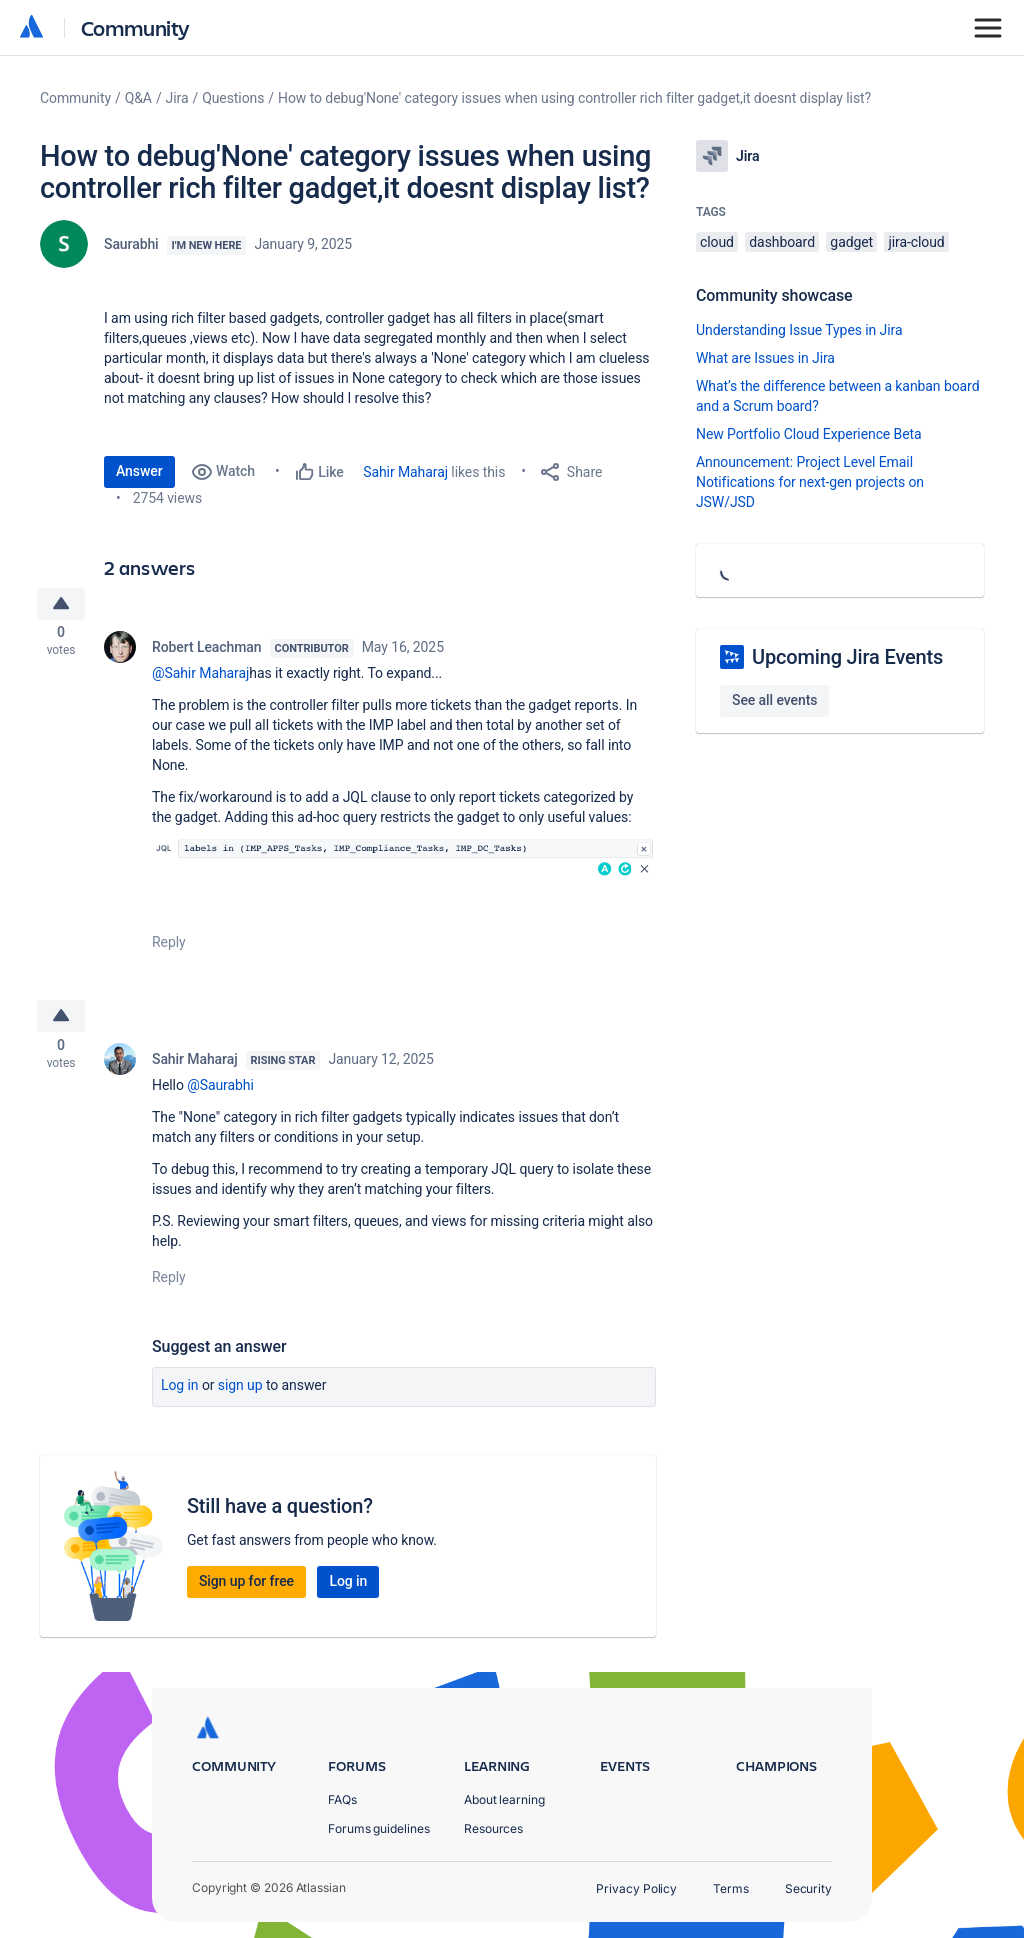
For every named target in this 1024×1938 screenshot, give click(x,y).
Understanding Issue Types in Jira (799, 330)
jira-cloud (916, 242)
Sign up (240, 1396)
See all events (774, 700)
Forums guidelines (379, 1828)
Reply (169, 948)
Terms (731, 1888)
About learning (504, 1799)
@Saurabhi (220, 1096)
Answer (139, 471)
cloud (717, 242)
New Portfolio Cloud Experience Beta (809, 434)
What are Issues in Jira (765, 358)
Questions (233, 98)
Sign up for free (246, 1592)
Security (808, 1888)
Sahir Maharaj (405, 472)
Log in (180, 1396)
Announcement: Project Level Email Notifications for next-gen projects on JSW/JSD (810, 482)
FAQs (342, 1799)
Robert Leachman (207, 652)
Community (135, 27)
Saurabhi (131, 244)
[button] (404, 864)
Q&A (138, 98)
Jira (177, 98)
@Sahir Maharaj (200, 678)
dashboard (782, 242)
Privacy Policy (636, 1888)
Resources (493, 1828)
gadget (851, 242)
